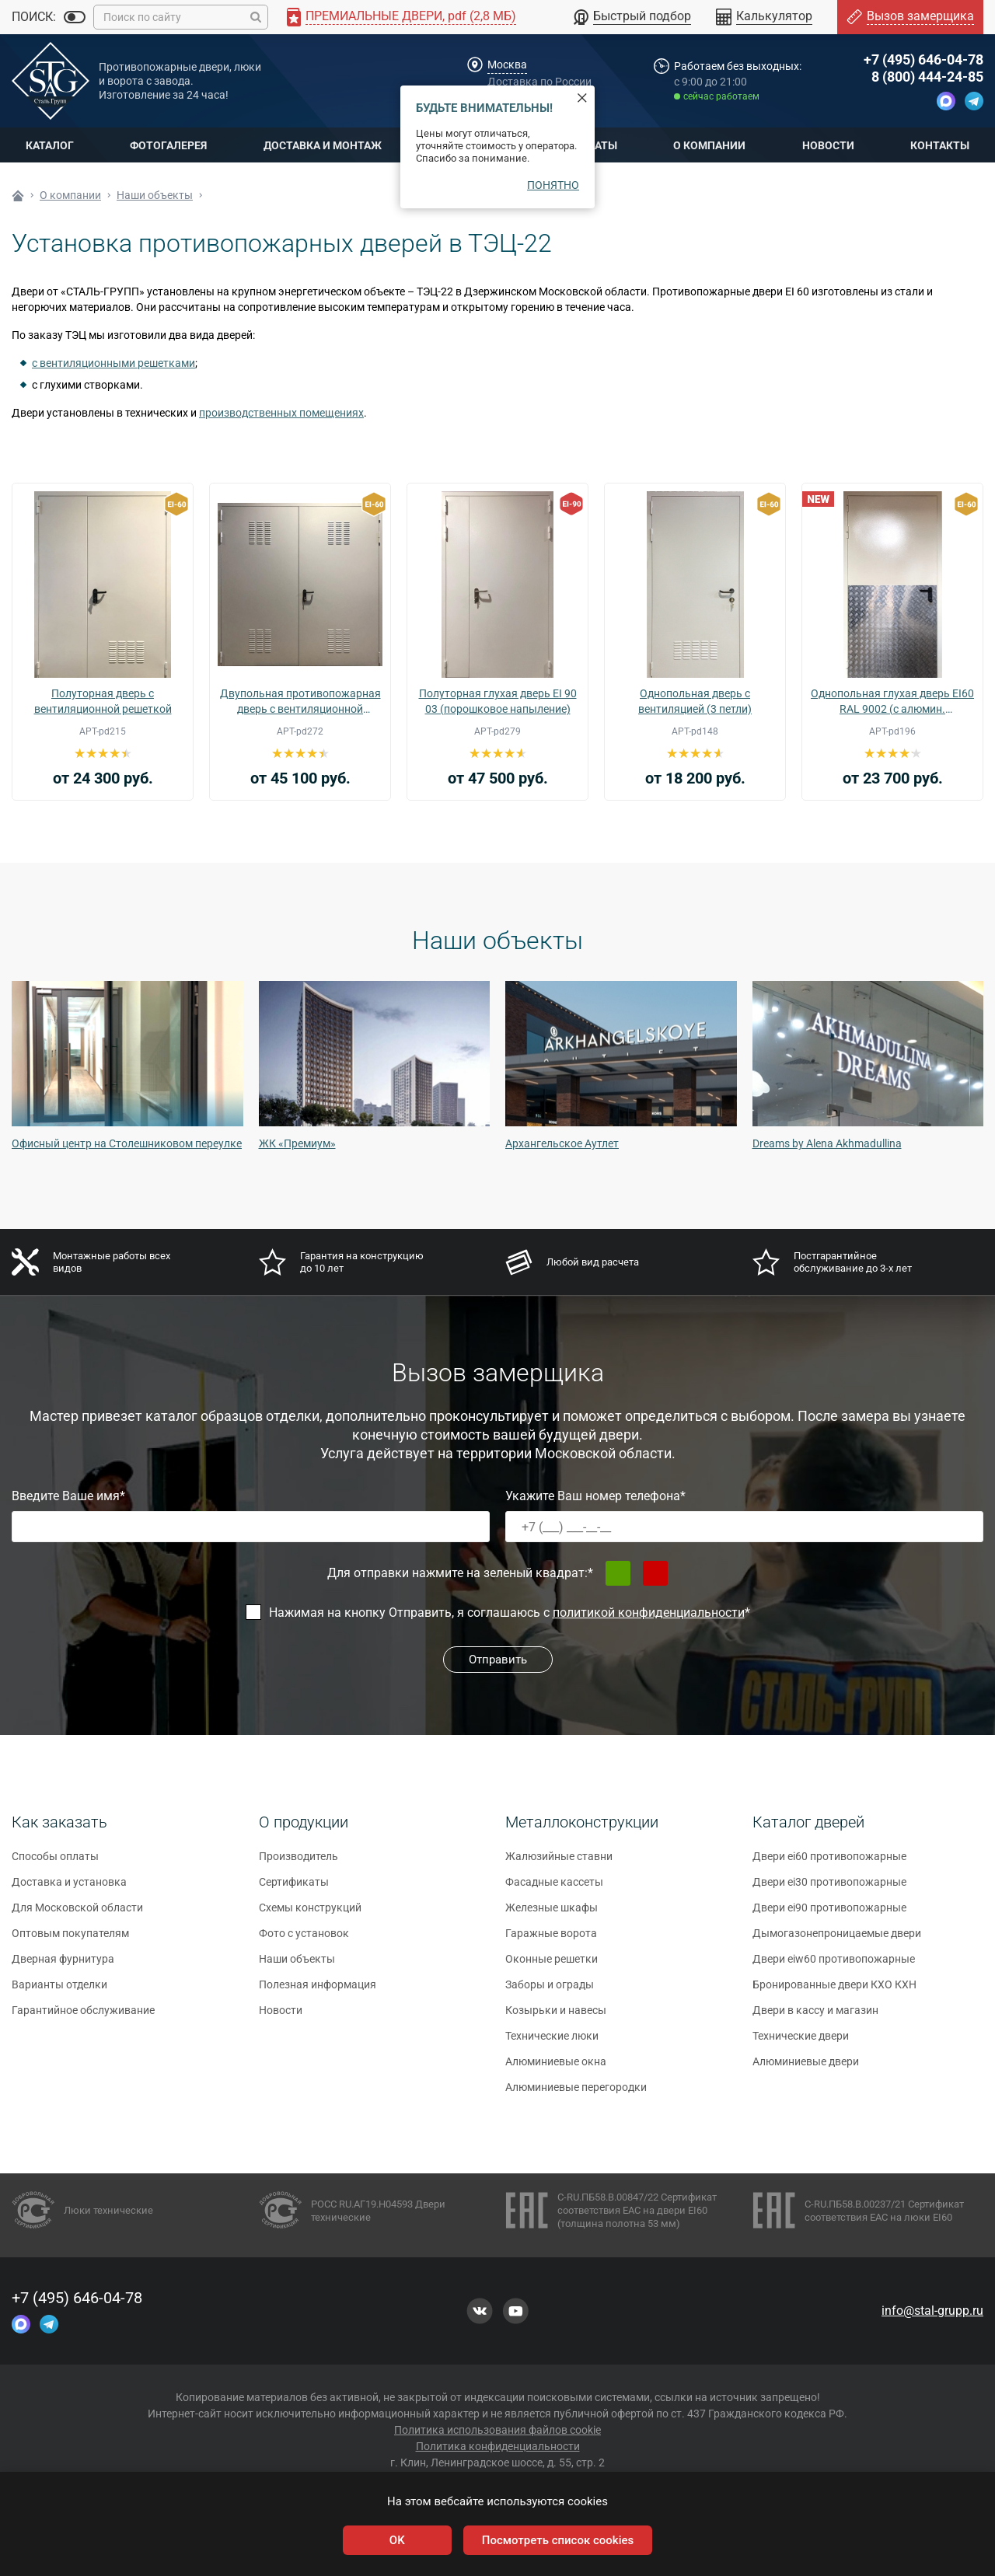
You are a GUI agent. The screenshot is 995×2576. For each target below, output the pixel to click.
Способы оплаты (55, 1863)
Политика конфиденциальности (498, 2446)
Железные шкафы (551, 1914)
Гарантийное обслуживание (83, 2017)
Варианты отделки (59, 1991)
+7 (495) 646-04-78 (923, 59)
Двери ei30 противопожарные (829, 1889)
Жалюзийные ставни (559, 1863)
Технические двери (800, 2043)
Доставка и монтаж (323, 145)
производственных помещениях (281, 413)
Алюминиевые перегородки (576, 2094)
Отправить (498, 1660)
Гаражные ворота (551, 1940)
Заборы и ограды (549, 1991)
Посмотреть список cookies (558, 2540)
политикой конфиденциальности (649, 1612)
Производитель (298, 1863)
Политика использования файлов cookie (497, 2430)
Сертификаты (294, 1889)
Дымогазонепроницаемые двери (836, 1940)
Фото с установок (304, 1940)
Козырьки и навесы (555, 2017)
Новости (828, 145)
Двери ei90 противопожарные (829, 1914)
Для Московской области (77, 1914)
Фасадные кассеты (554, 1889)
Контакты (939, 145)
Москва (507, 64)
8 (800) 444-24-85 (927, 76)
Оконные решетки (551, 1966)
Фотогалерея (168, 145)
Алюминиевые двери (805, 2068)
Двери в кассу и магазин (815, 2017)
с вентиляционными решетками (113, 363)
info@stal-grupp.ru (932, 2310)
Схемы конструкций (310, 1914)
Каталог (50, 145)
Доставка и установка (69, 1889)
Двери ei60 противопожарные (829, 1863)
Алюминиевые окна (555, 2068)
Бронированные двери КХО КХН (834, 1991)
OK (397, 2540)
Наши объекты (297, 1966)
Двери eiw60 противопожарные (833, 1966)
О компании (709, 145)
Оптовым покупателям (70, 1940)
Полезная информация (317, 1991)
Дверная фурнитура (63, 1966)
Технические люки (552, 2043)
